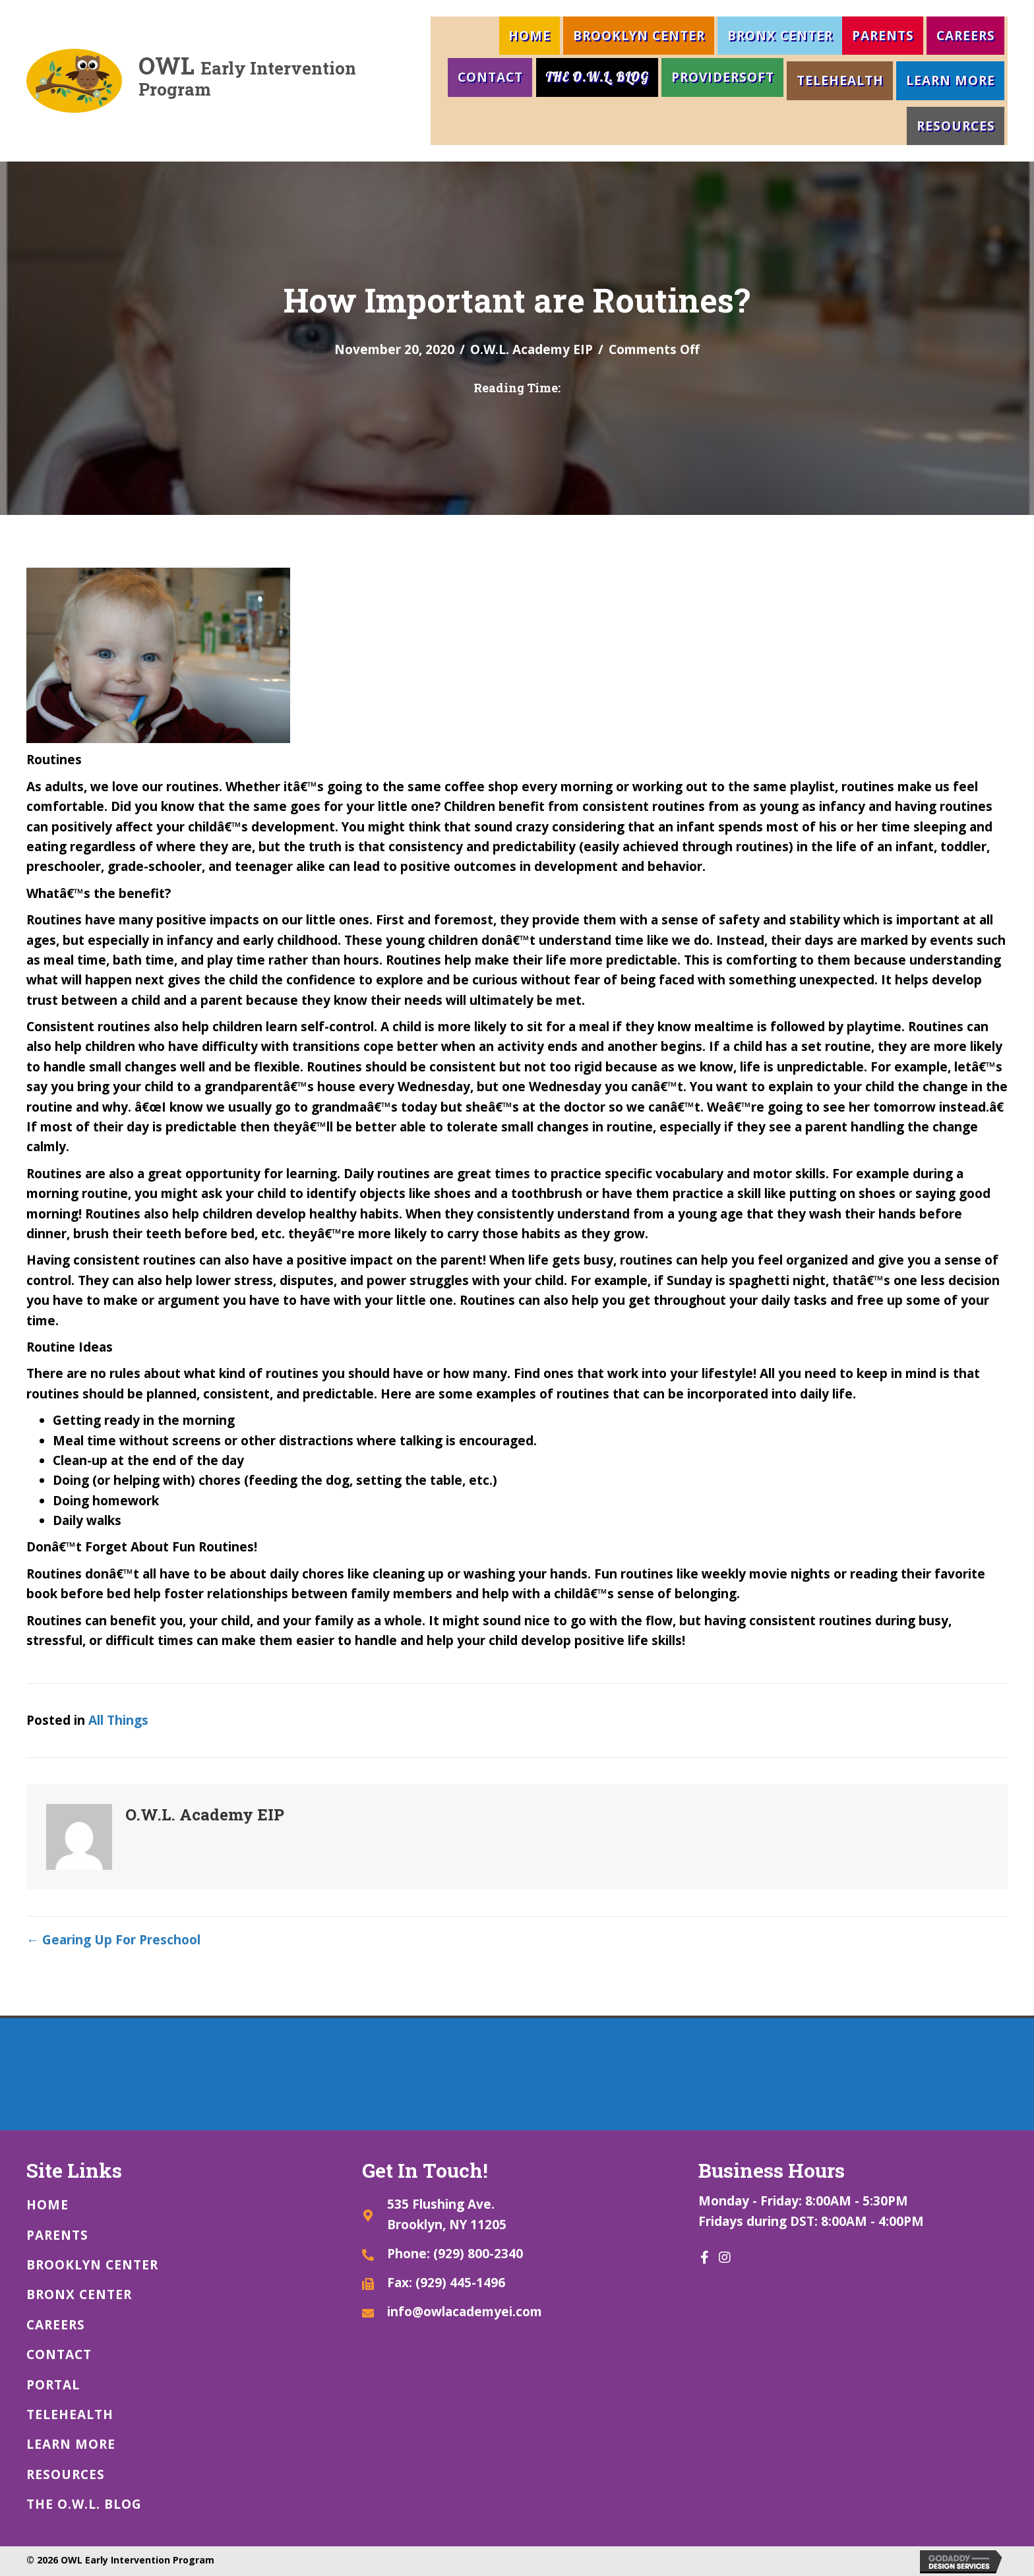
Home (529, 35)
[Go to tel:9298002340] (516, 2252)
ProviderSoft (722, 77)
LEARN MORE (950, 80)
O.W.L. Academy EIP (531, 349)
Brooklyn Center (639, 35)
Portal (53, 2384)
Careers (965, 35)
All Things (118, 1720)
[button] (705, 2257)
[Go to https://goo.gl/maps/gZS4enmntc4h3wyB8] (516, 2214)
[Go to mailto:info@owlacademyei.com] (516, 2310)
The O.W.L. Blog (597, 77)
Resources (956, 126)
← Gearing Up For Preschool (113, 1939)
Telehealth (840, 80)
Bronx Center (780, 35)
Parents (883, 35)
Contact (490, 77)
